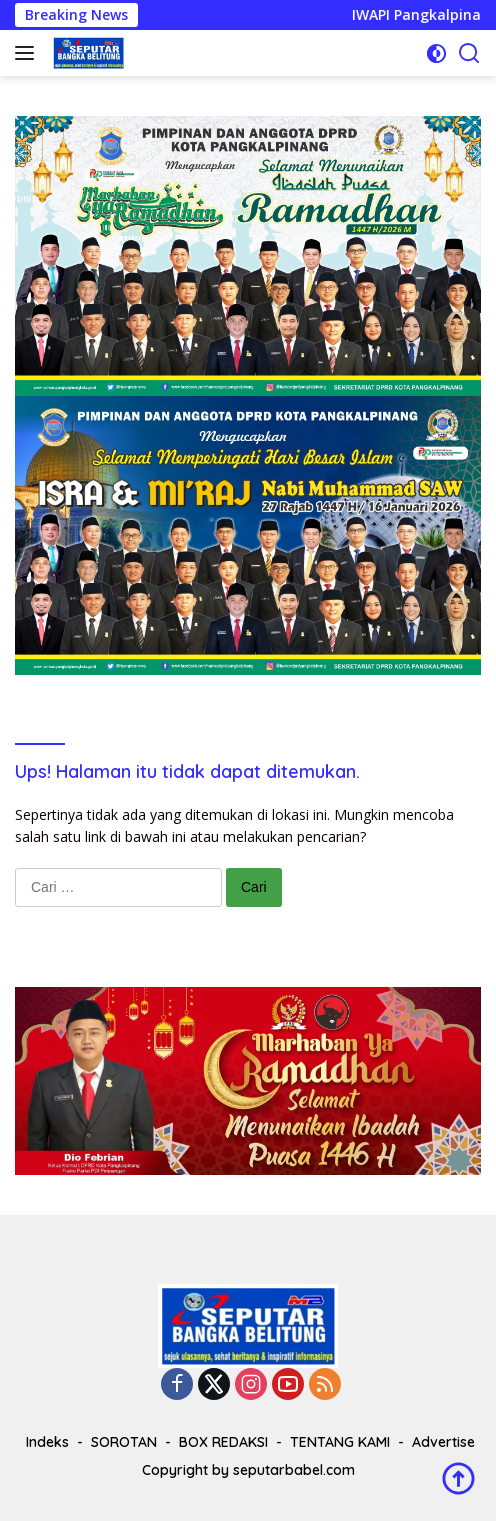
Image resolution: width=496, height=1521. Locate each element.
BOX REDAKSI (223, 1442)
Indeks (47, 1442)
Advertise (443, 1442)
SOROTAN (124, 1442)
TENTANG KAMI (340, 1442)
